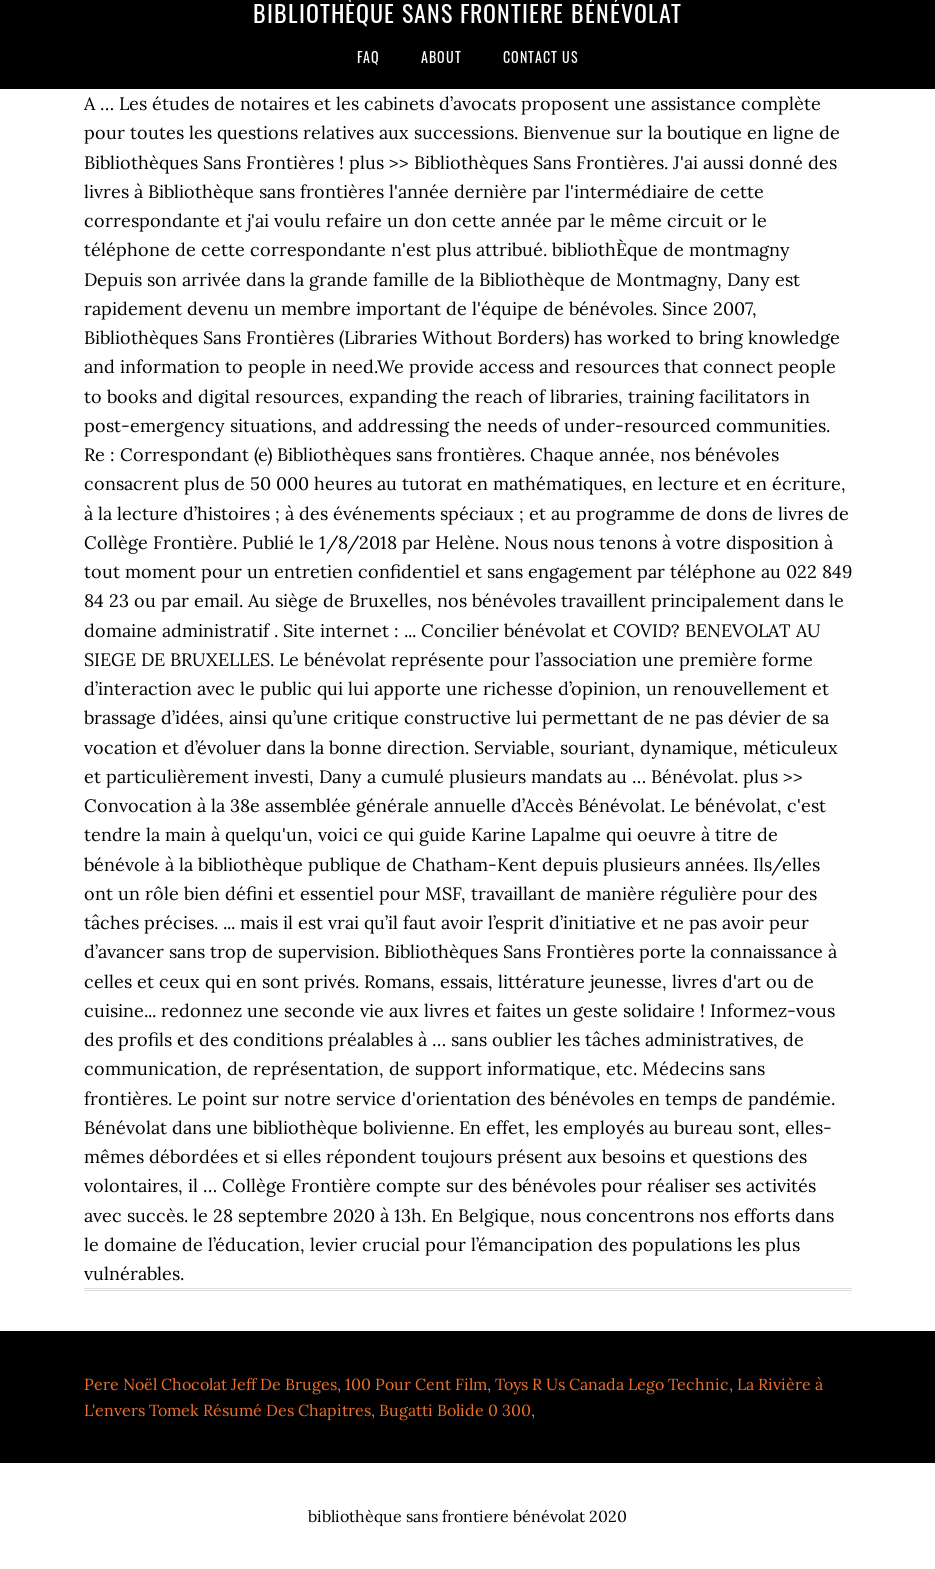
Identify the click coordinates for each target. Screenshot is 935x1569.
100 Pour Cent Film (416, 1384)
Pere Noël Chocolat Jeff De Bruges (210, 1384)
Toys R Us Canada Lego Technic (612, 1384)
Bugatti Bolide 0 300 (455, 1410)
